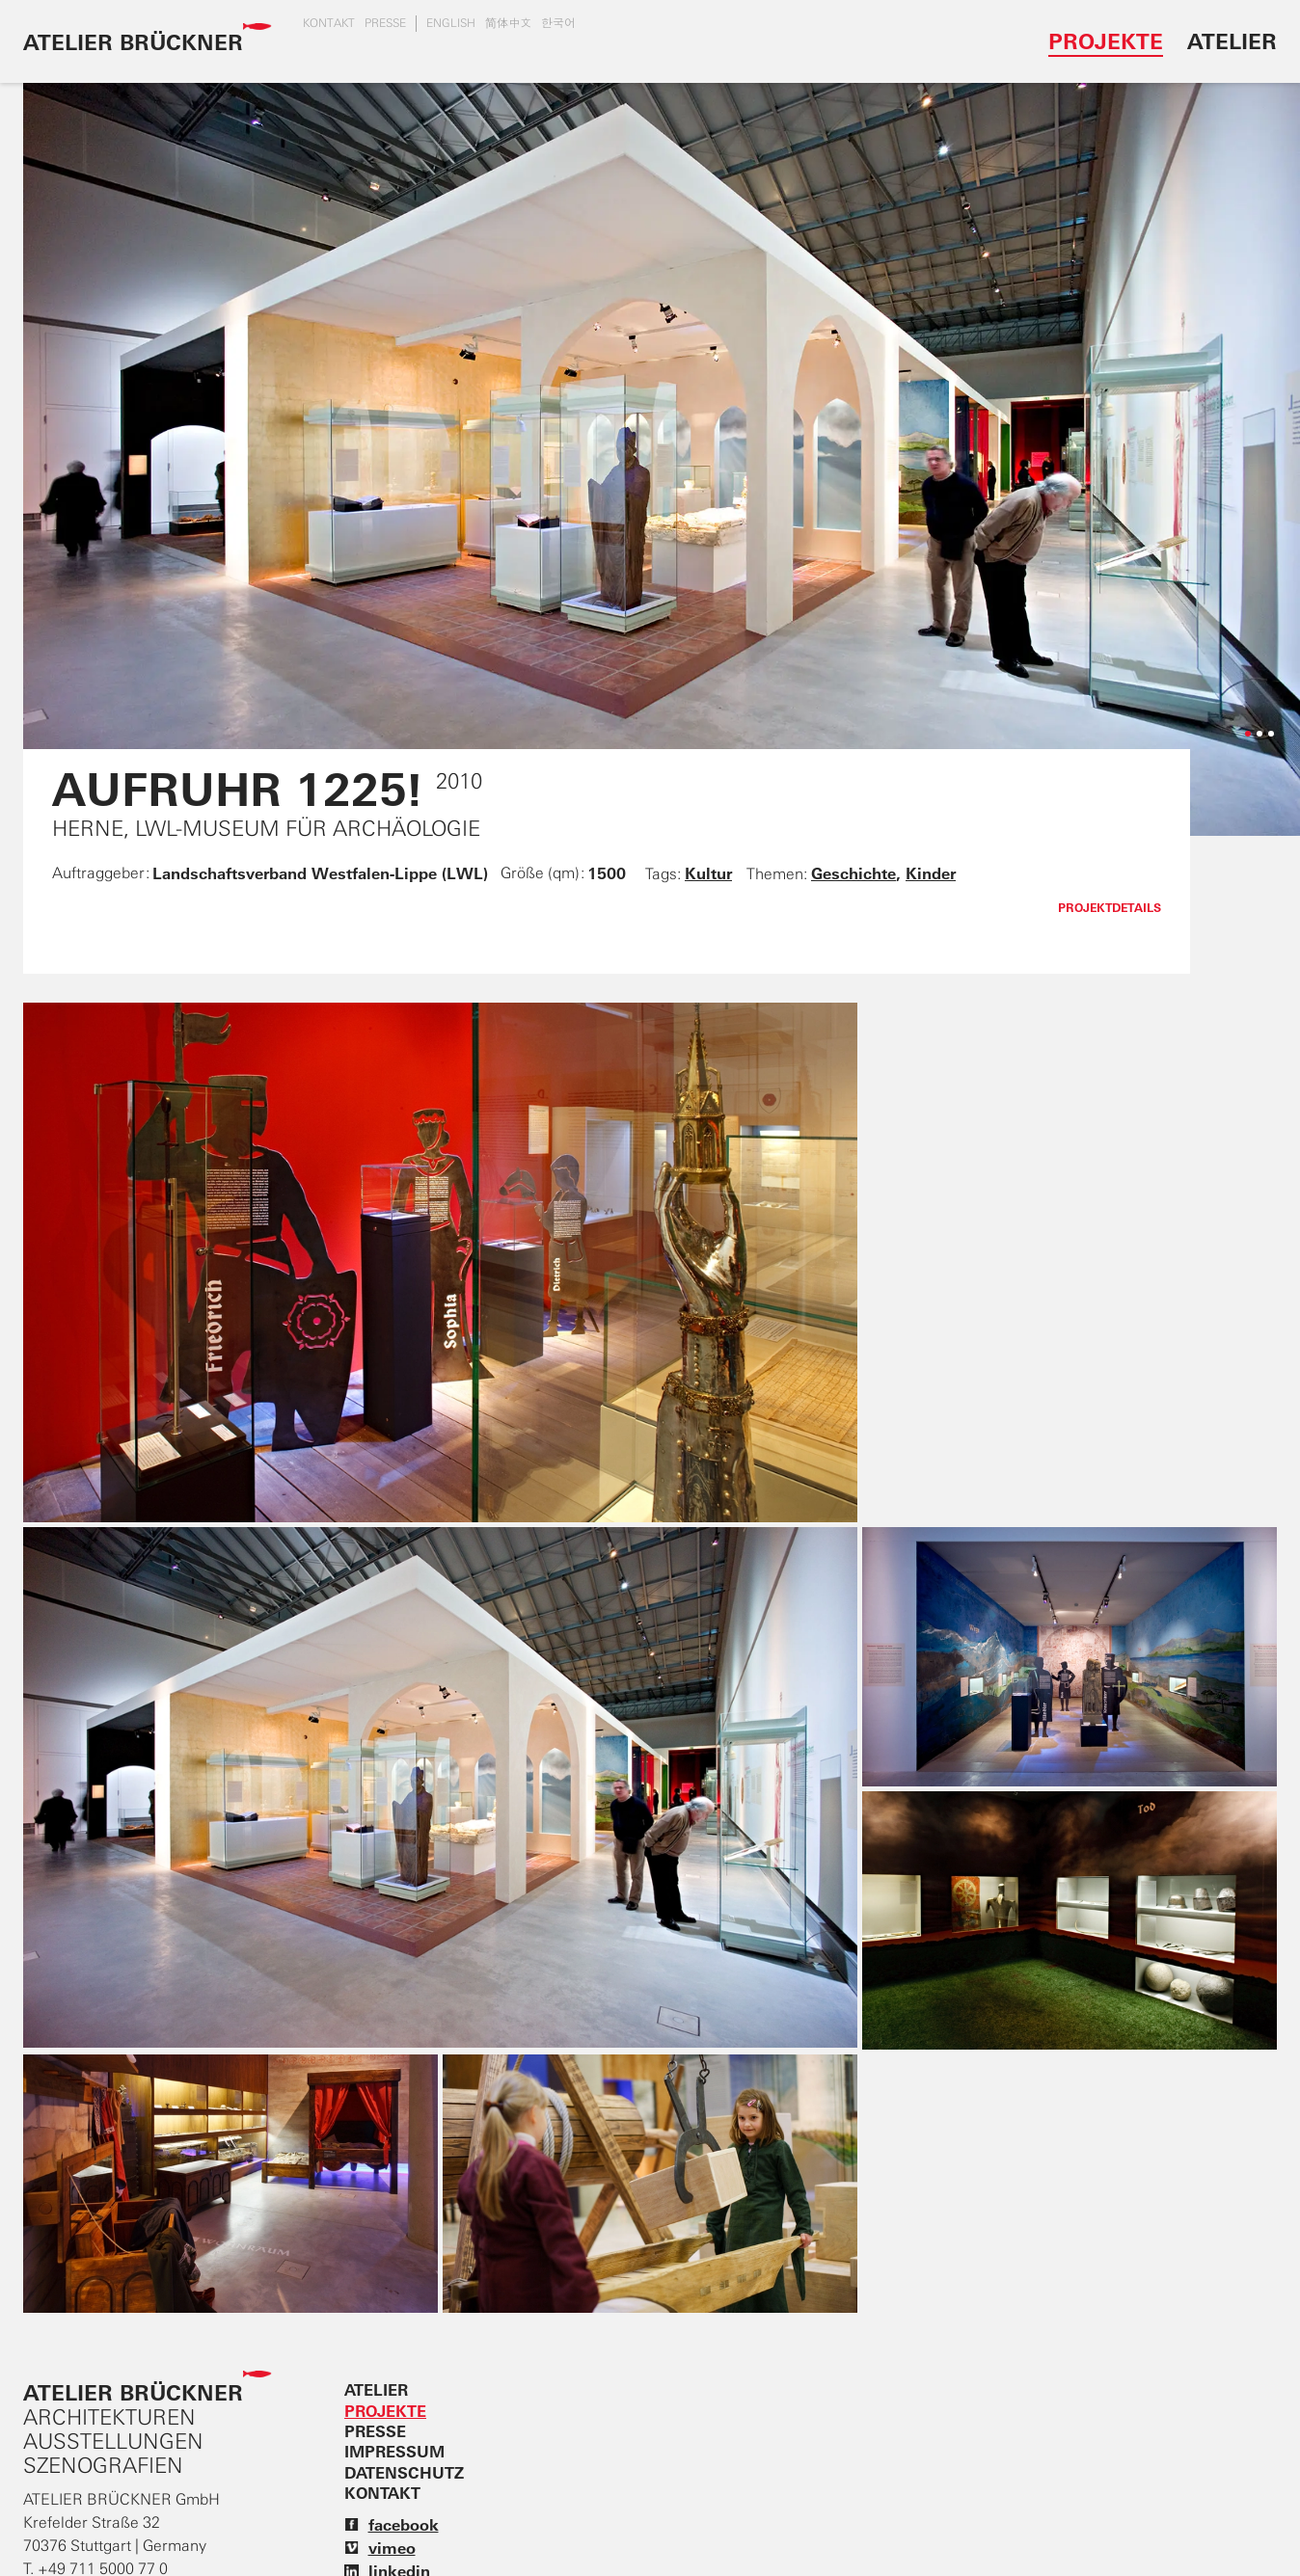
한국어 (558, 23)
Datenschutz (404, 2472)
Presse (385, 23)
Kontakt (329, 23)
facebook (391, 2525)
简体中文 (508, 23)
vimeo (380, 2548)
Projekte (1105, 41)
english (450, 23)
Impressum (394, 2451)
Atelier (1232, 41)
